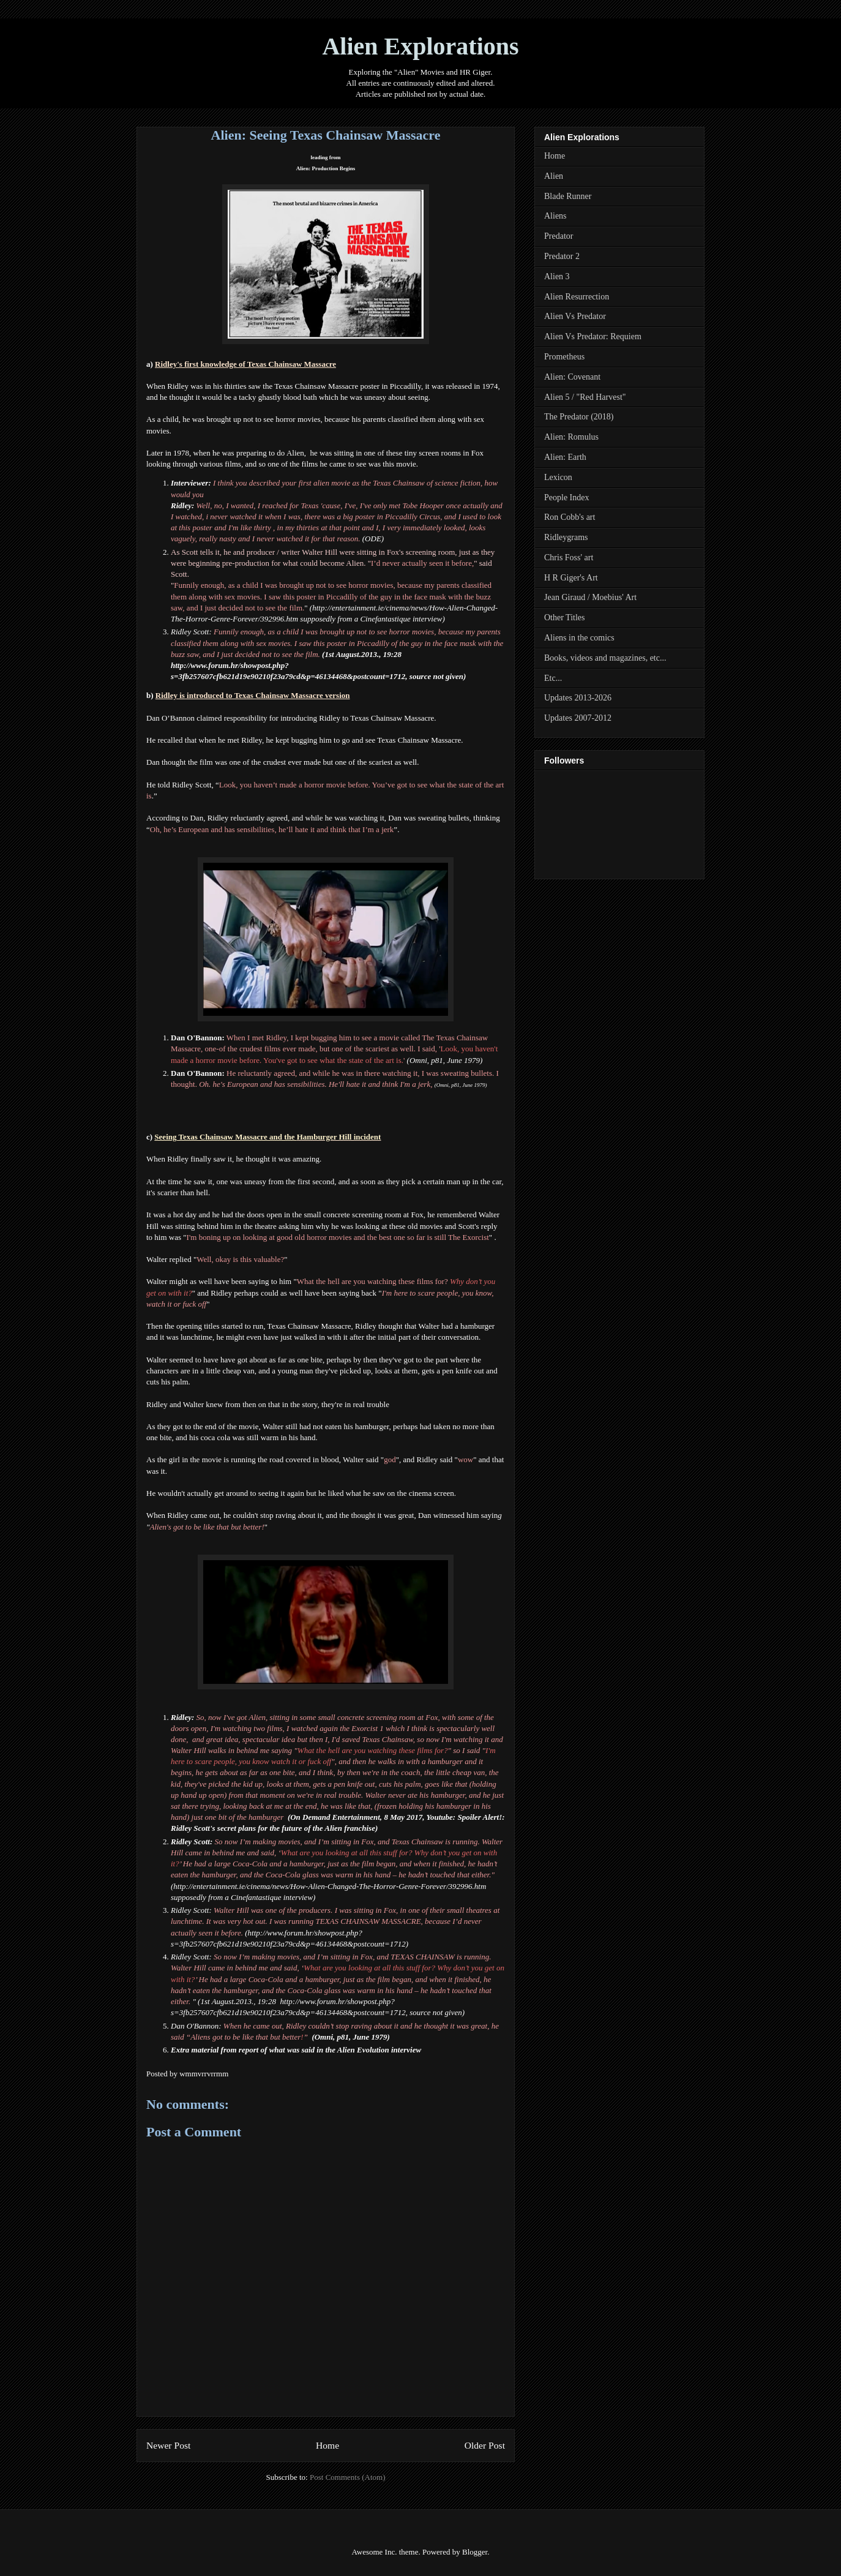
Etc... (553, 678)
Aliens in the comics (579, 637)
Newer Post (168, 2445)
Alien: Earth (565, 457)
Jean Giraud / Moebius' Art (590, 597)
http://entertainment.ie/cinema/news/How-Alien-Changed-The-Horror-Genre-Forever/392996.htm (329, 1886)
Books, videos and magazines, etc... (605, 658)
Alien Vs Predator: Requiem (592, 336)
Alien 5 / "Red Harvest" (585, 397)
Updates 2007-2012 (577, 718)
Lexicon (558, 477)
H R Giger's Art (571, 577)
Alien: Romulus (571, 436)
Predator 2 (562, 256)
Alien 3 (557, 276)
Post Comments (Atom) (348, 2477)
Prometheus (564, 356)
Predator (558, 236)
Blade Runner (567, 196)
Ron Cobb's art (569, 517)
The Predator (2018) (579, 416)
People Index (566, 497)
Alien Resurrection (576, 296)
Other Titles (564, 617)
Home (327, 2445)
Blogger (474, 2551)
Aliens (555, 215)
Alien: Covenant (572, 376)
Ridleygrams (566, 537)
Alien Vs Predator (575, 316)
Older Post (485, 2445)
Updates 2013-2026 (577, 697)
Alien (553, 176)
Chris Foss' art (568, 557)
